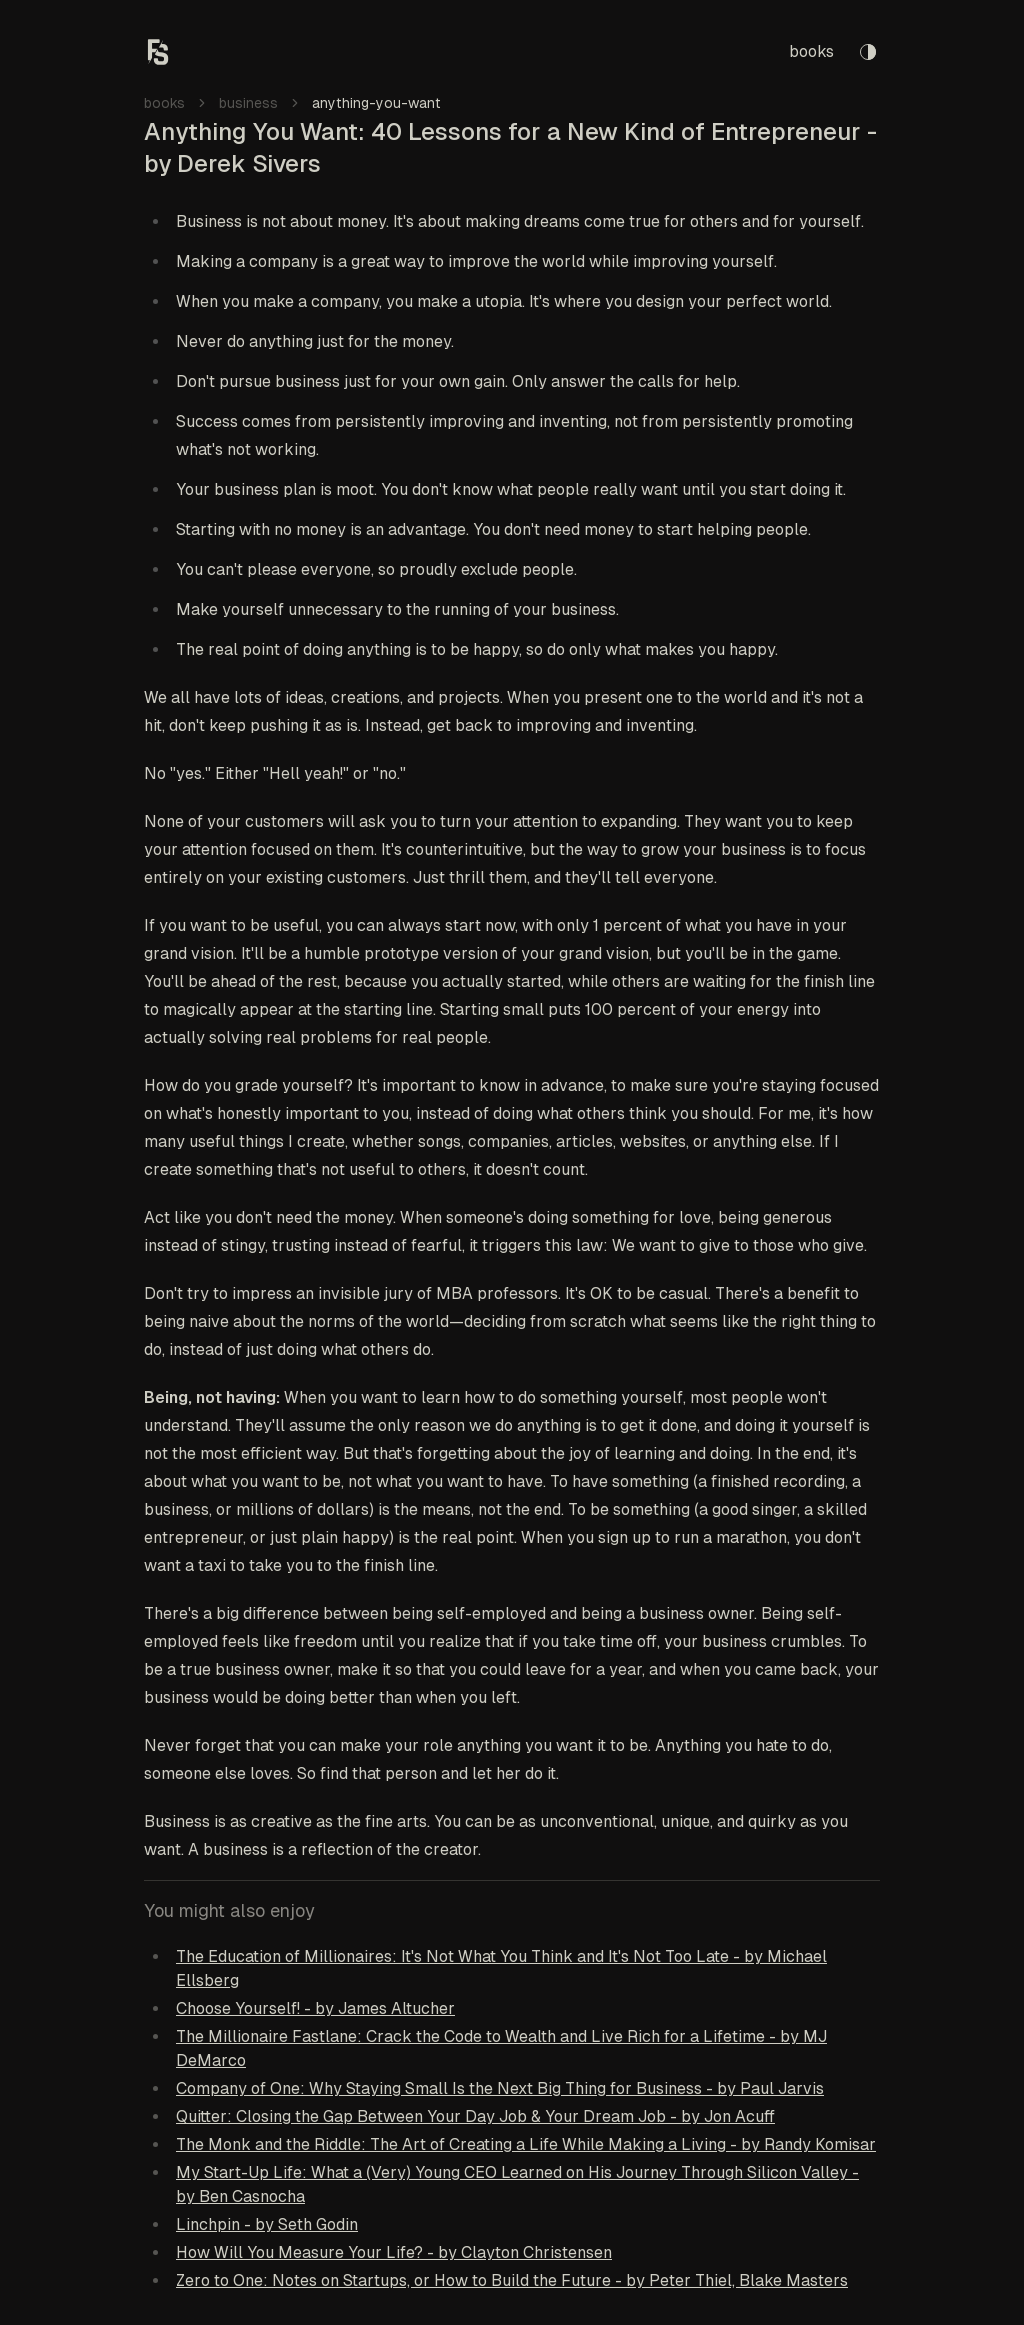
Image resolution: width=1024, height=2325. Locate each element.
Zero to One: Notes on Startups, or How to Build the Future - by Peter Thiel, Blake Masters (512, 2280)
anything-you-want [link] (376, 103)
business (248, 103)
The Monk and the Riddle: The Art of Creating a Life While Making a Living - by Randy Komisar (526, 2144)
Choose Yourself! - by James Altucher (315, 2008)
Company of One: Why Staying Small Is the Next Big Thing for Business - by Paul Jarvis (500, 2088)
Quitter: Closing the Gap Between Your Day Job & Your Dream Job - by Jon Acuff (475, 2116)
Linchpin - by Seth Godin (267, 2224)
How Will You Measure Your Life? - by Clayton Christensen (394, 2252)
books (811, 51)
